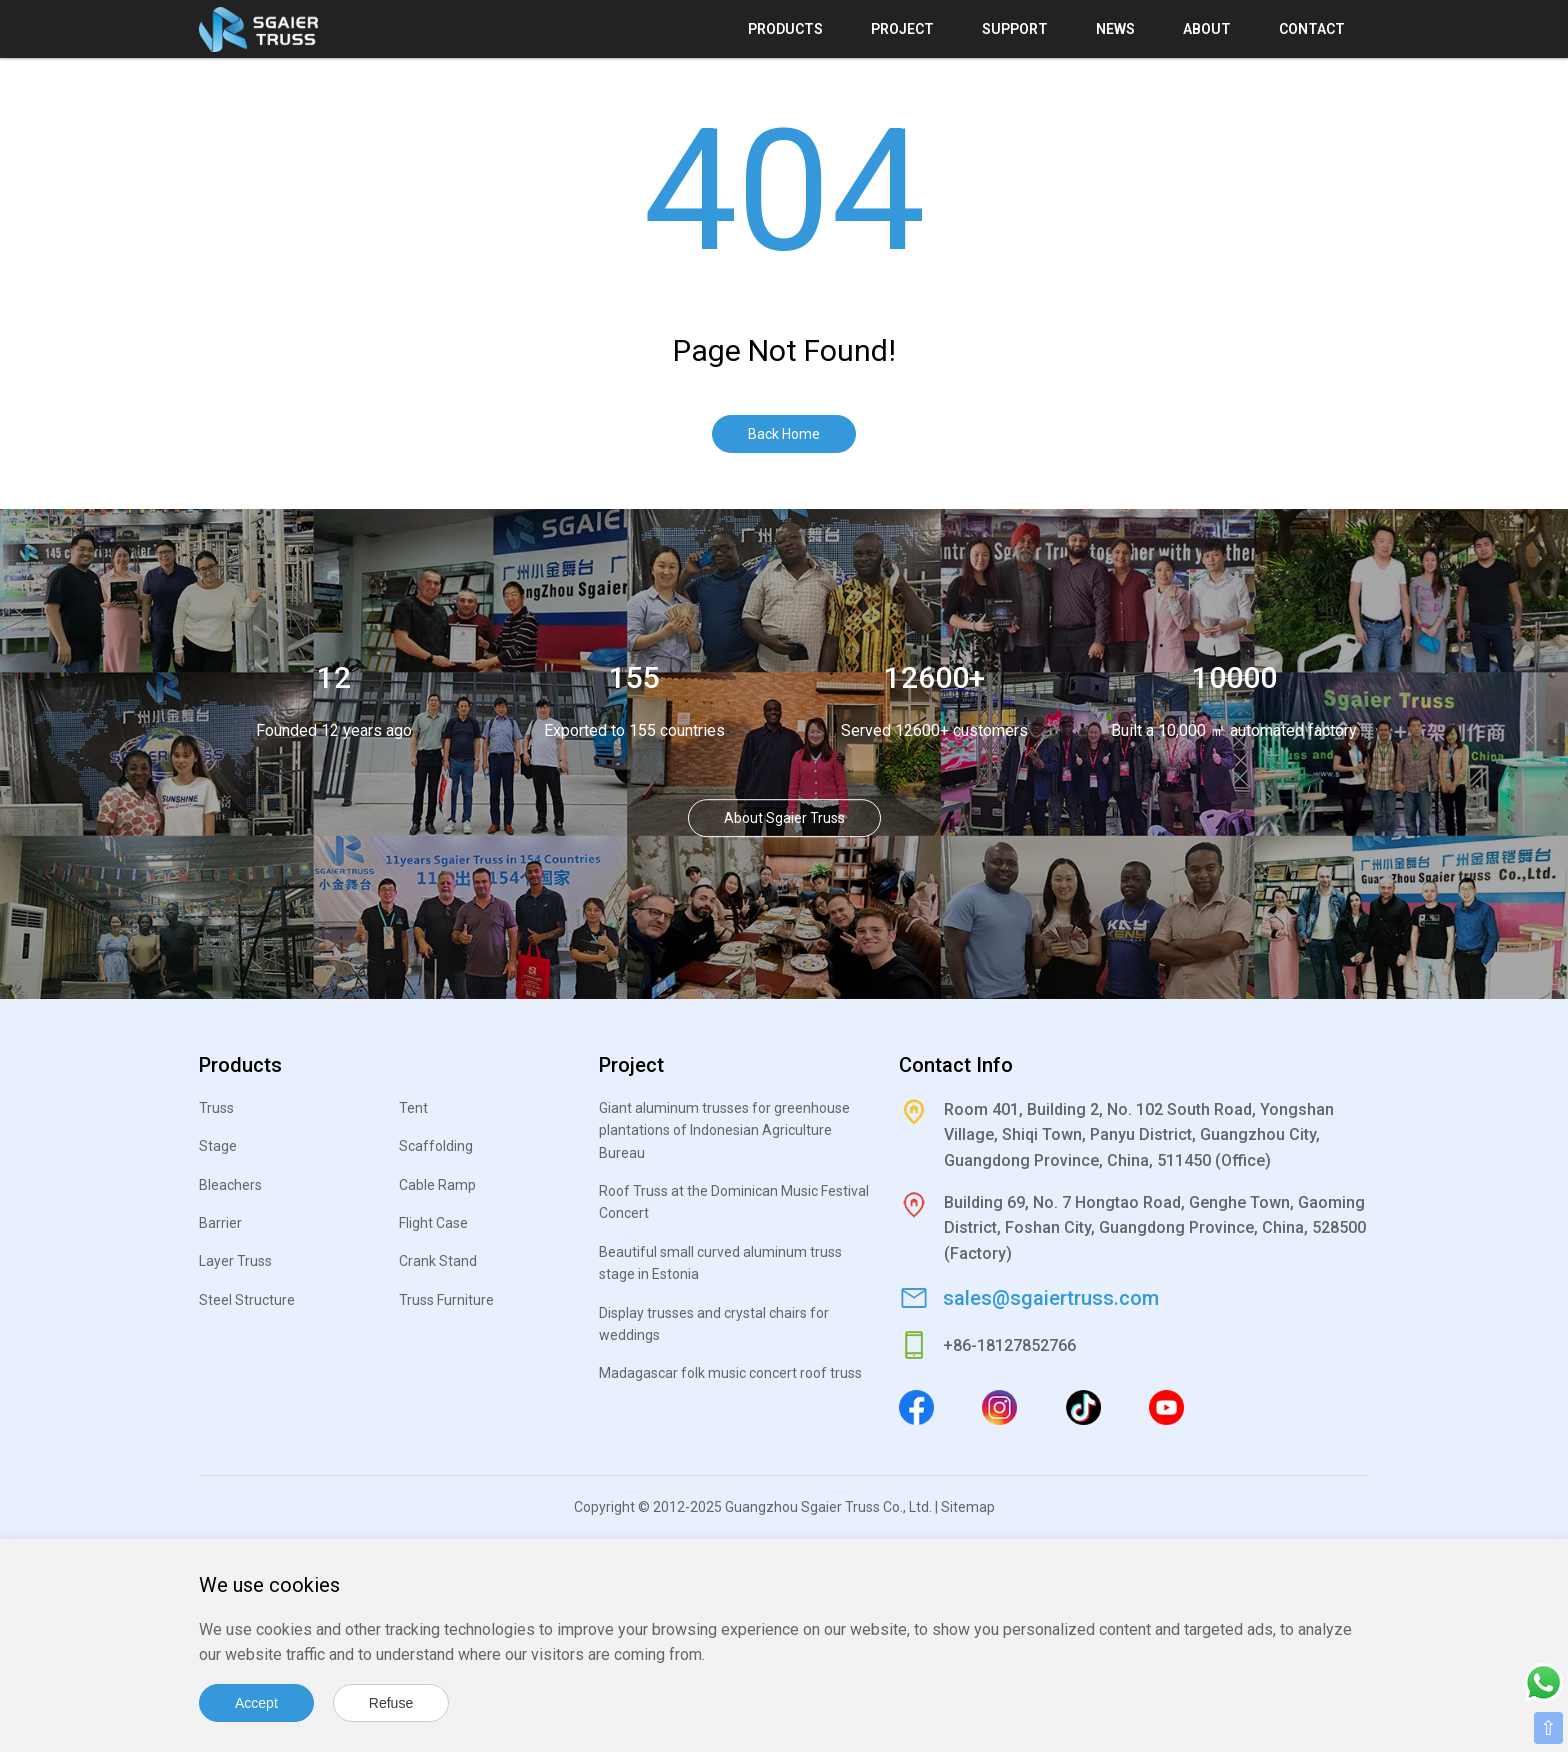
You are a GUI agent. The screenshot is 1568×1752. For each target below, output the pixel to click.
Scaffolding (436, 1146)
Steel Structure (247, 1300)
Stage (218, 1146)
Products (785, 29)
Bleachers (230, 1185)
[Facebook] (916, 1407)
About (1207, 29)
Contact (1312, 29)
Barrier (220, 1223)
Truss (216, 1108)
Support (1015, 29)
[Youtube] (1166, 1407)
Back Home (784, 434)
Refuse (391, 1703)
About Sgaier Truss (784, 819)
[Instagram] (999, 1407)
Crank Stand (438, 1261)
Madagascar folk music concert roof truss (730, 1373)
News (1115, 29)
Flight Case (433, 1223)
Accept (256, 1703)
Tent (413, 1108)
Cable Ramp (437, 1185)
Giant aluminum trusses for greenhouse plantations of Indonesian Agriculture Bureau (724, 1130)
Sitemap (968, 1507)
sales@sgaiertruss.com (1051, 1298)
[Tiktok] (1083, 1407)
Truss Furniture (446, 1300)
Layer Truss (235, 1261)
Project (902, 29)
